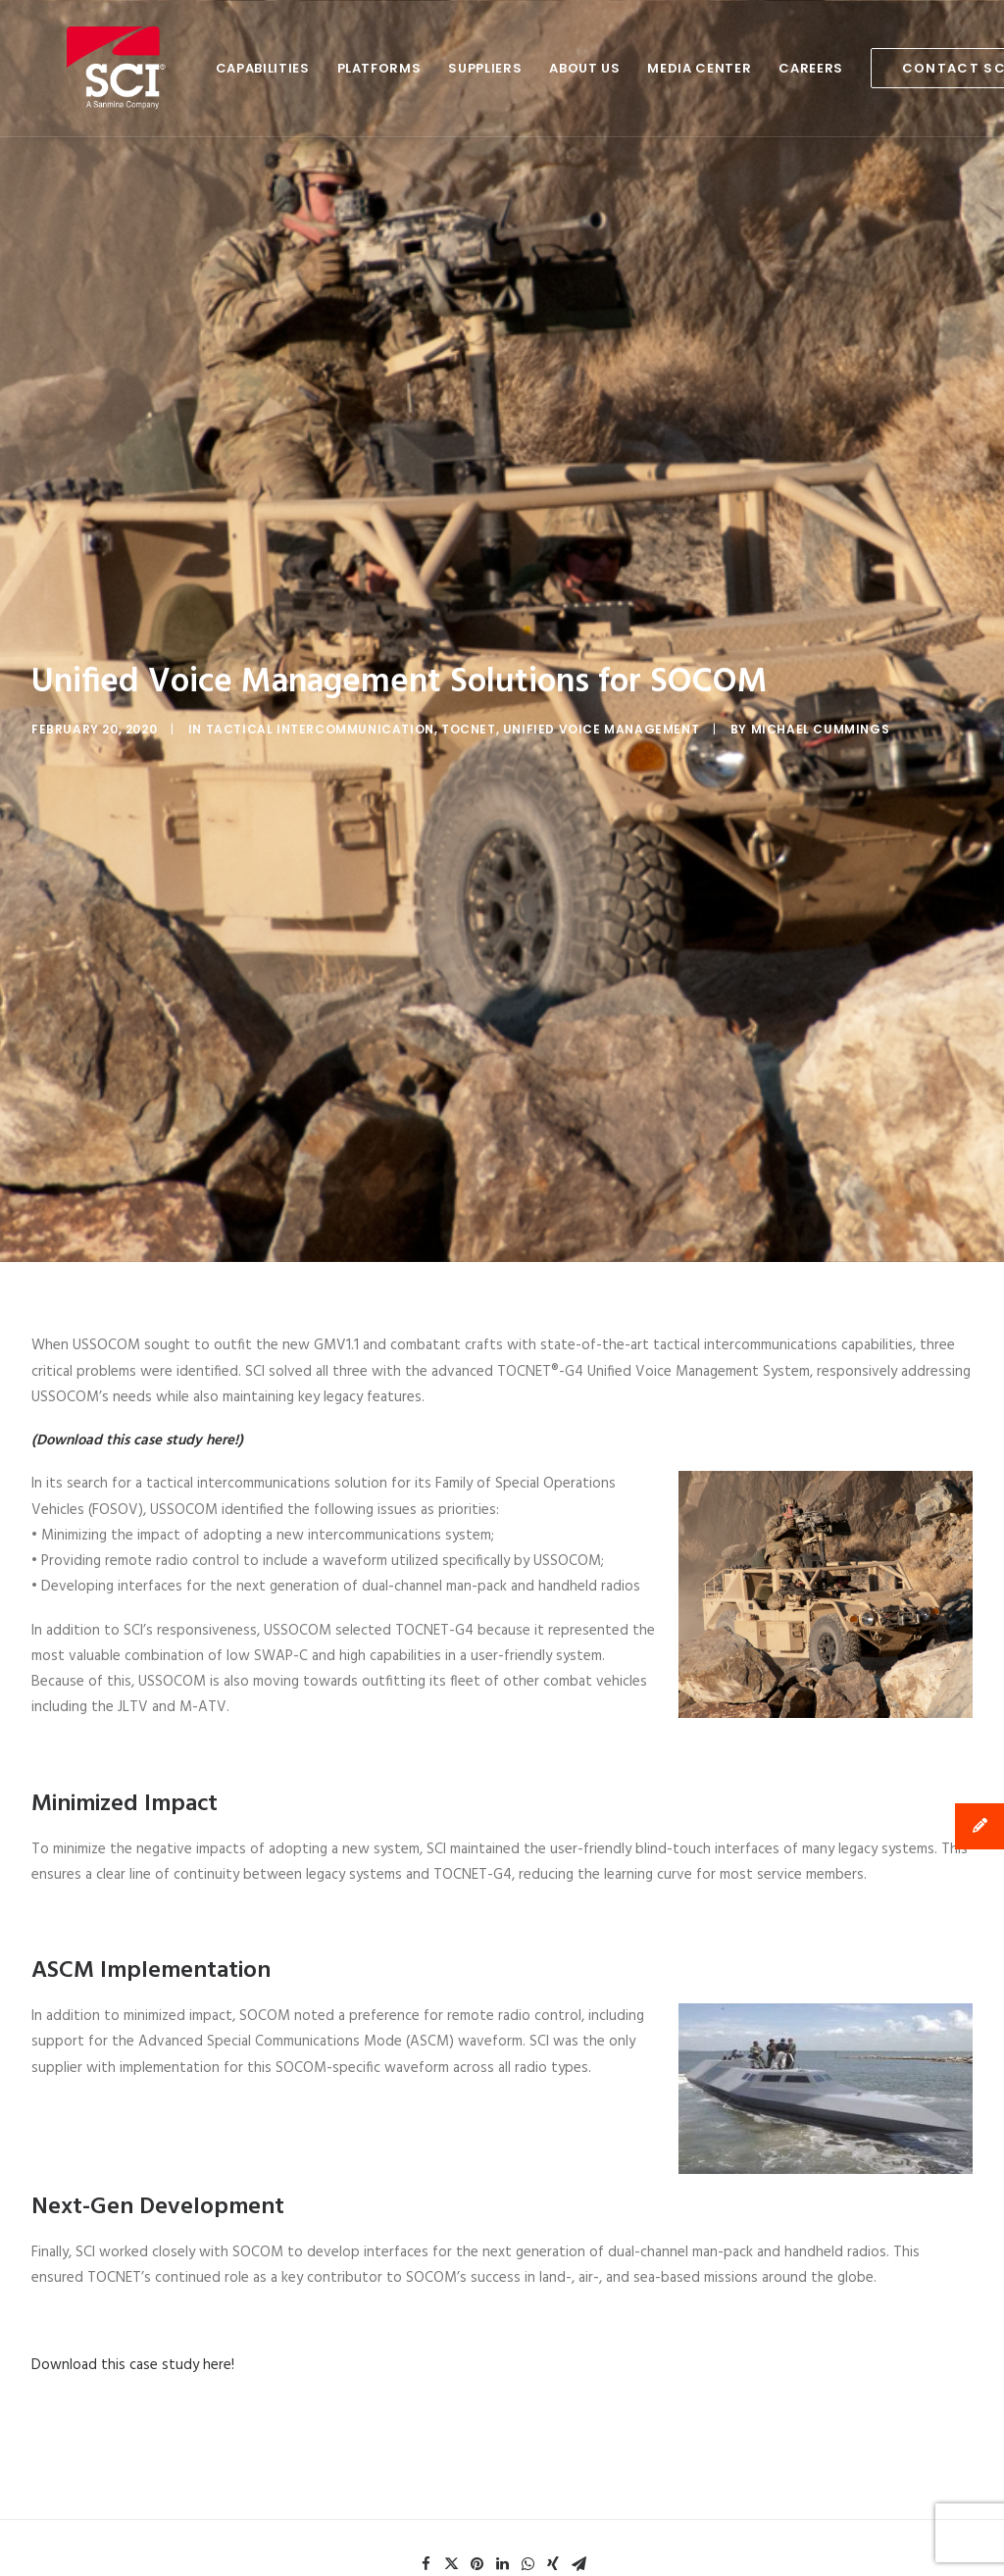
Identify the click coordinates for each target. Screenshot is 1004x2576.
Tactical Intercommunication (320, 642)
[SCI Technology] (81, 68)
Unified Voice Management (601, 642)
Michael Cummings (820, 642)
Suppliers (414, 68)
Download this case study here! (132, 2192)
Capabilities (192, 68)
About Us (513, 68)
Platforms (309, 68)
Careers (740, 68)
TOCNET (468, 642)
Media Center (628, 68)
